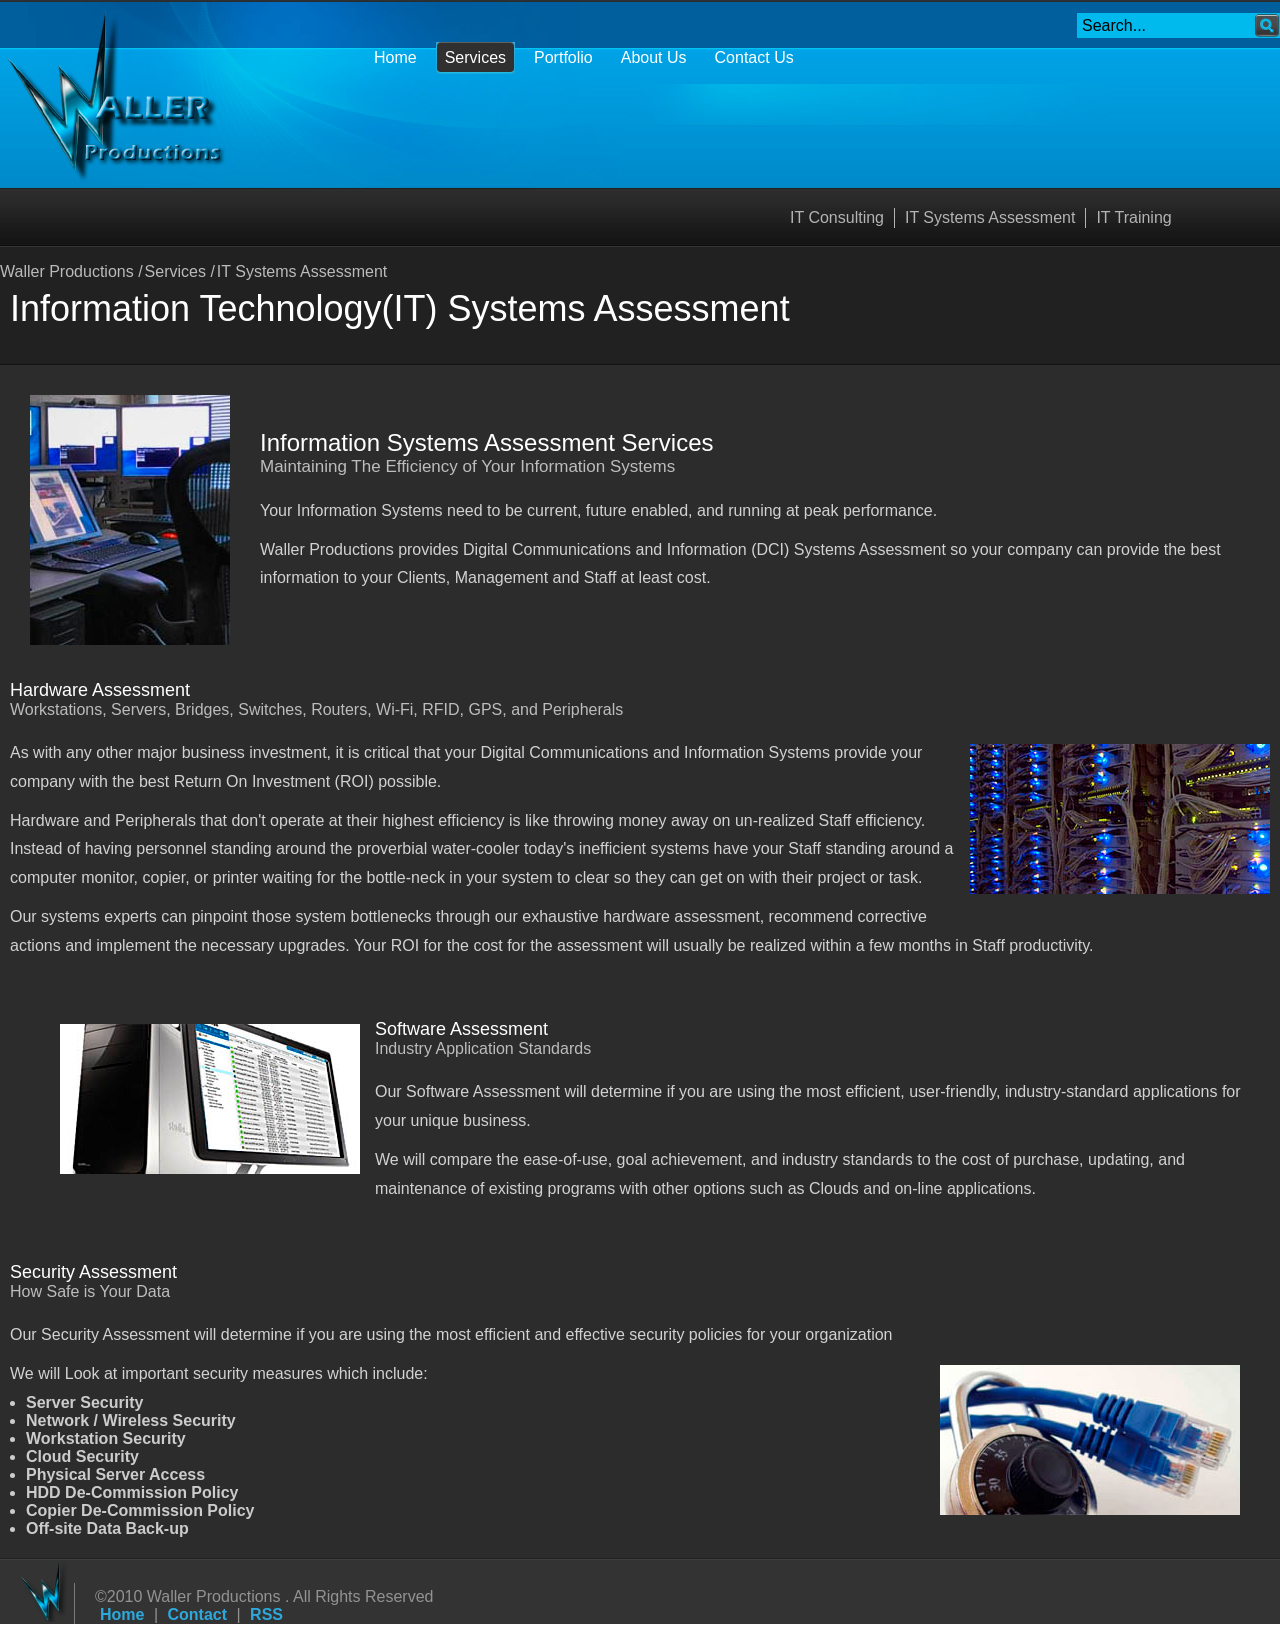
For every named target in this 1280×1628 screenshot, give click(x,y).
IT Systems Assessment (990, 217)
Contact (198, 1614)
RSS (266, 1614)
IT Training (1133, 217)
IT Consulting (837, 217)
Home (122, 1614)
